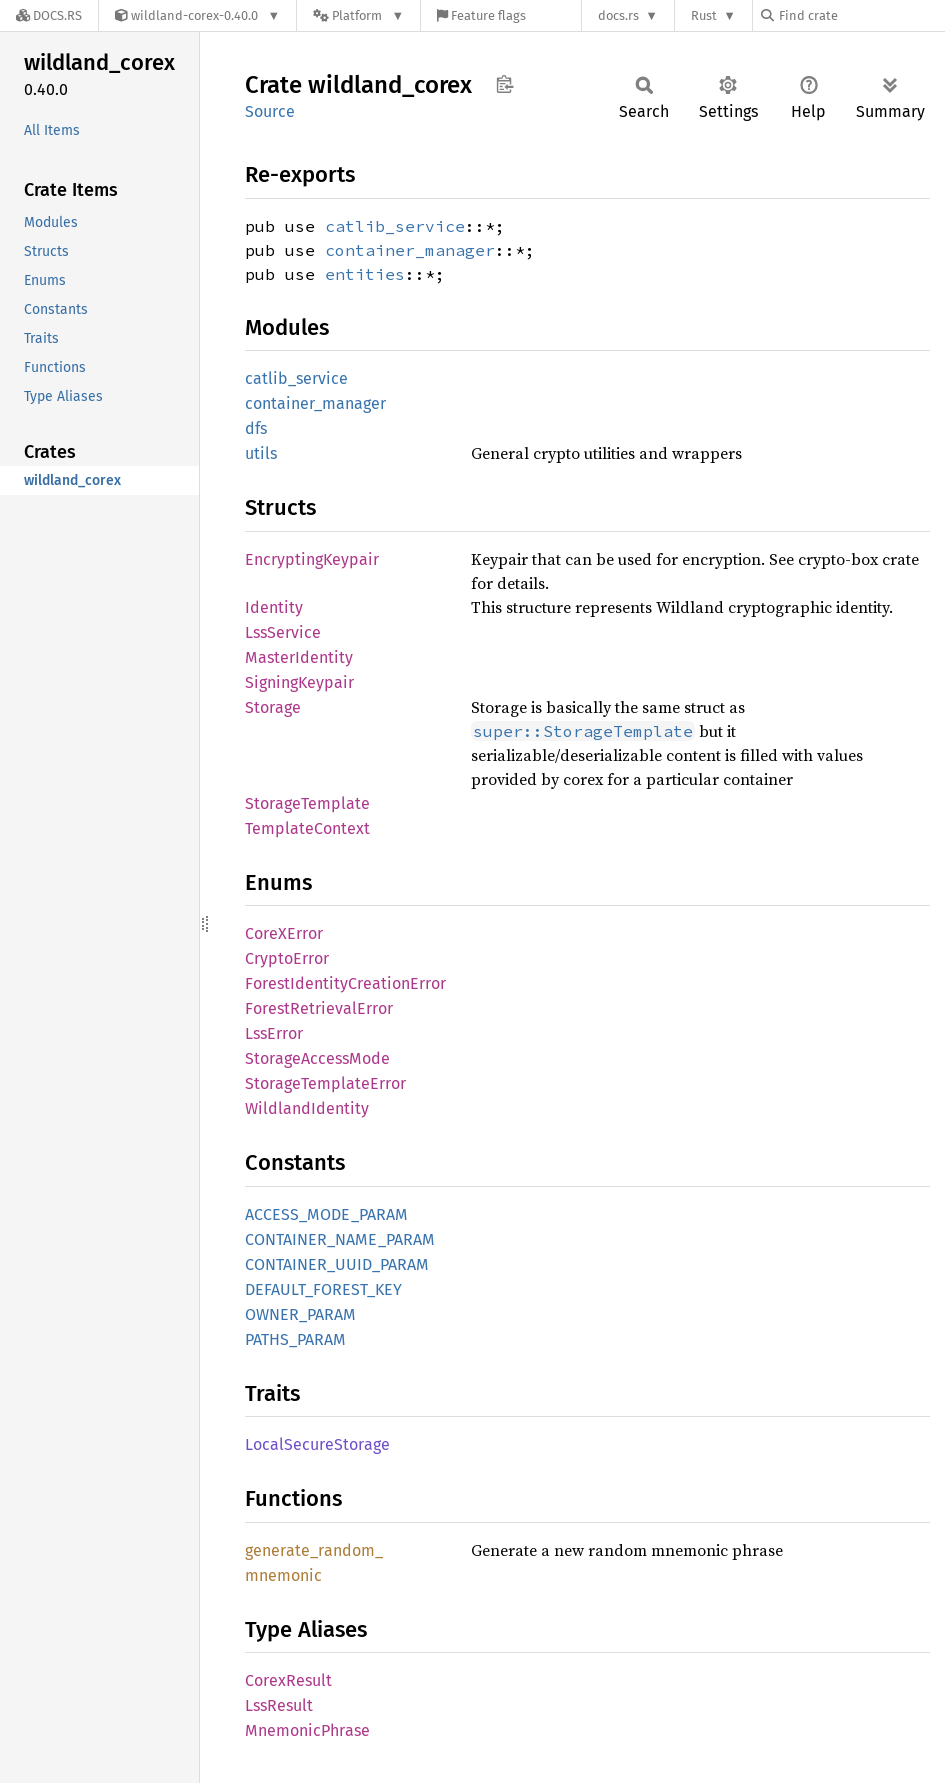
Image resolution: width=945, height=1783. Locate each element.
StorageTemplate (307, 803)
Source (270, 111)
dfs (256, 428)
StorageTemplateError (325, 1083)
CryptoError (287, 958)
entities (365, 274)
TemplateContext (307, 828)
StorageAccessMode (317, 1058)
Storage (273, 707)
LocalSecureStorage (317, 1444)
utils (261, 453)
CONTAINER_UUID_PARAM (337, 1264)
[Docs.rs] (49, 15)
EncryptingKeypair (312, 559)
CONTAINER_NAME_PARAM (340, 1239)
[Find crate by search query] (861, 15)
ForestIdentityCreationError (345, 983)
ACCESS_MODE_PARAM (326, 1214)
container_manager (410, 250)
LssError (274, 1033)
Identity (274, 607)
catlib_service (395, 226)
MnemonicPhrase (307, 1730)
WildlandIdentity (307, 1108)
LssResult (279, 1705)
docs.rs (618, 15)
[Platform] (358, 15)
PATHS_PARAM (295, 1339)
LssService (283, 632)
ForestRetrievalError (319, 1008)
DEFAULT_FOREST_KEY (323, 1289)
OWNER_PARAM (300, 1314)
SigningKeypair (299, 682)
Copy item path (504, 84)
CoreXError (284, 933)
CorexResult (288, 1680)
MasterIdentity (299, 657)
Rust (704, 15)
